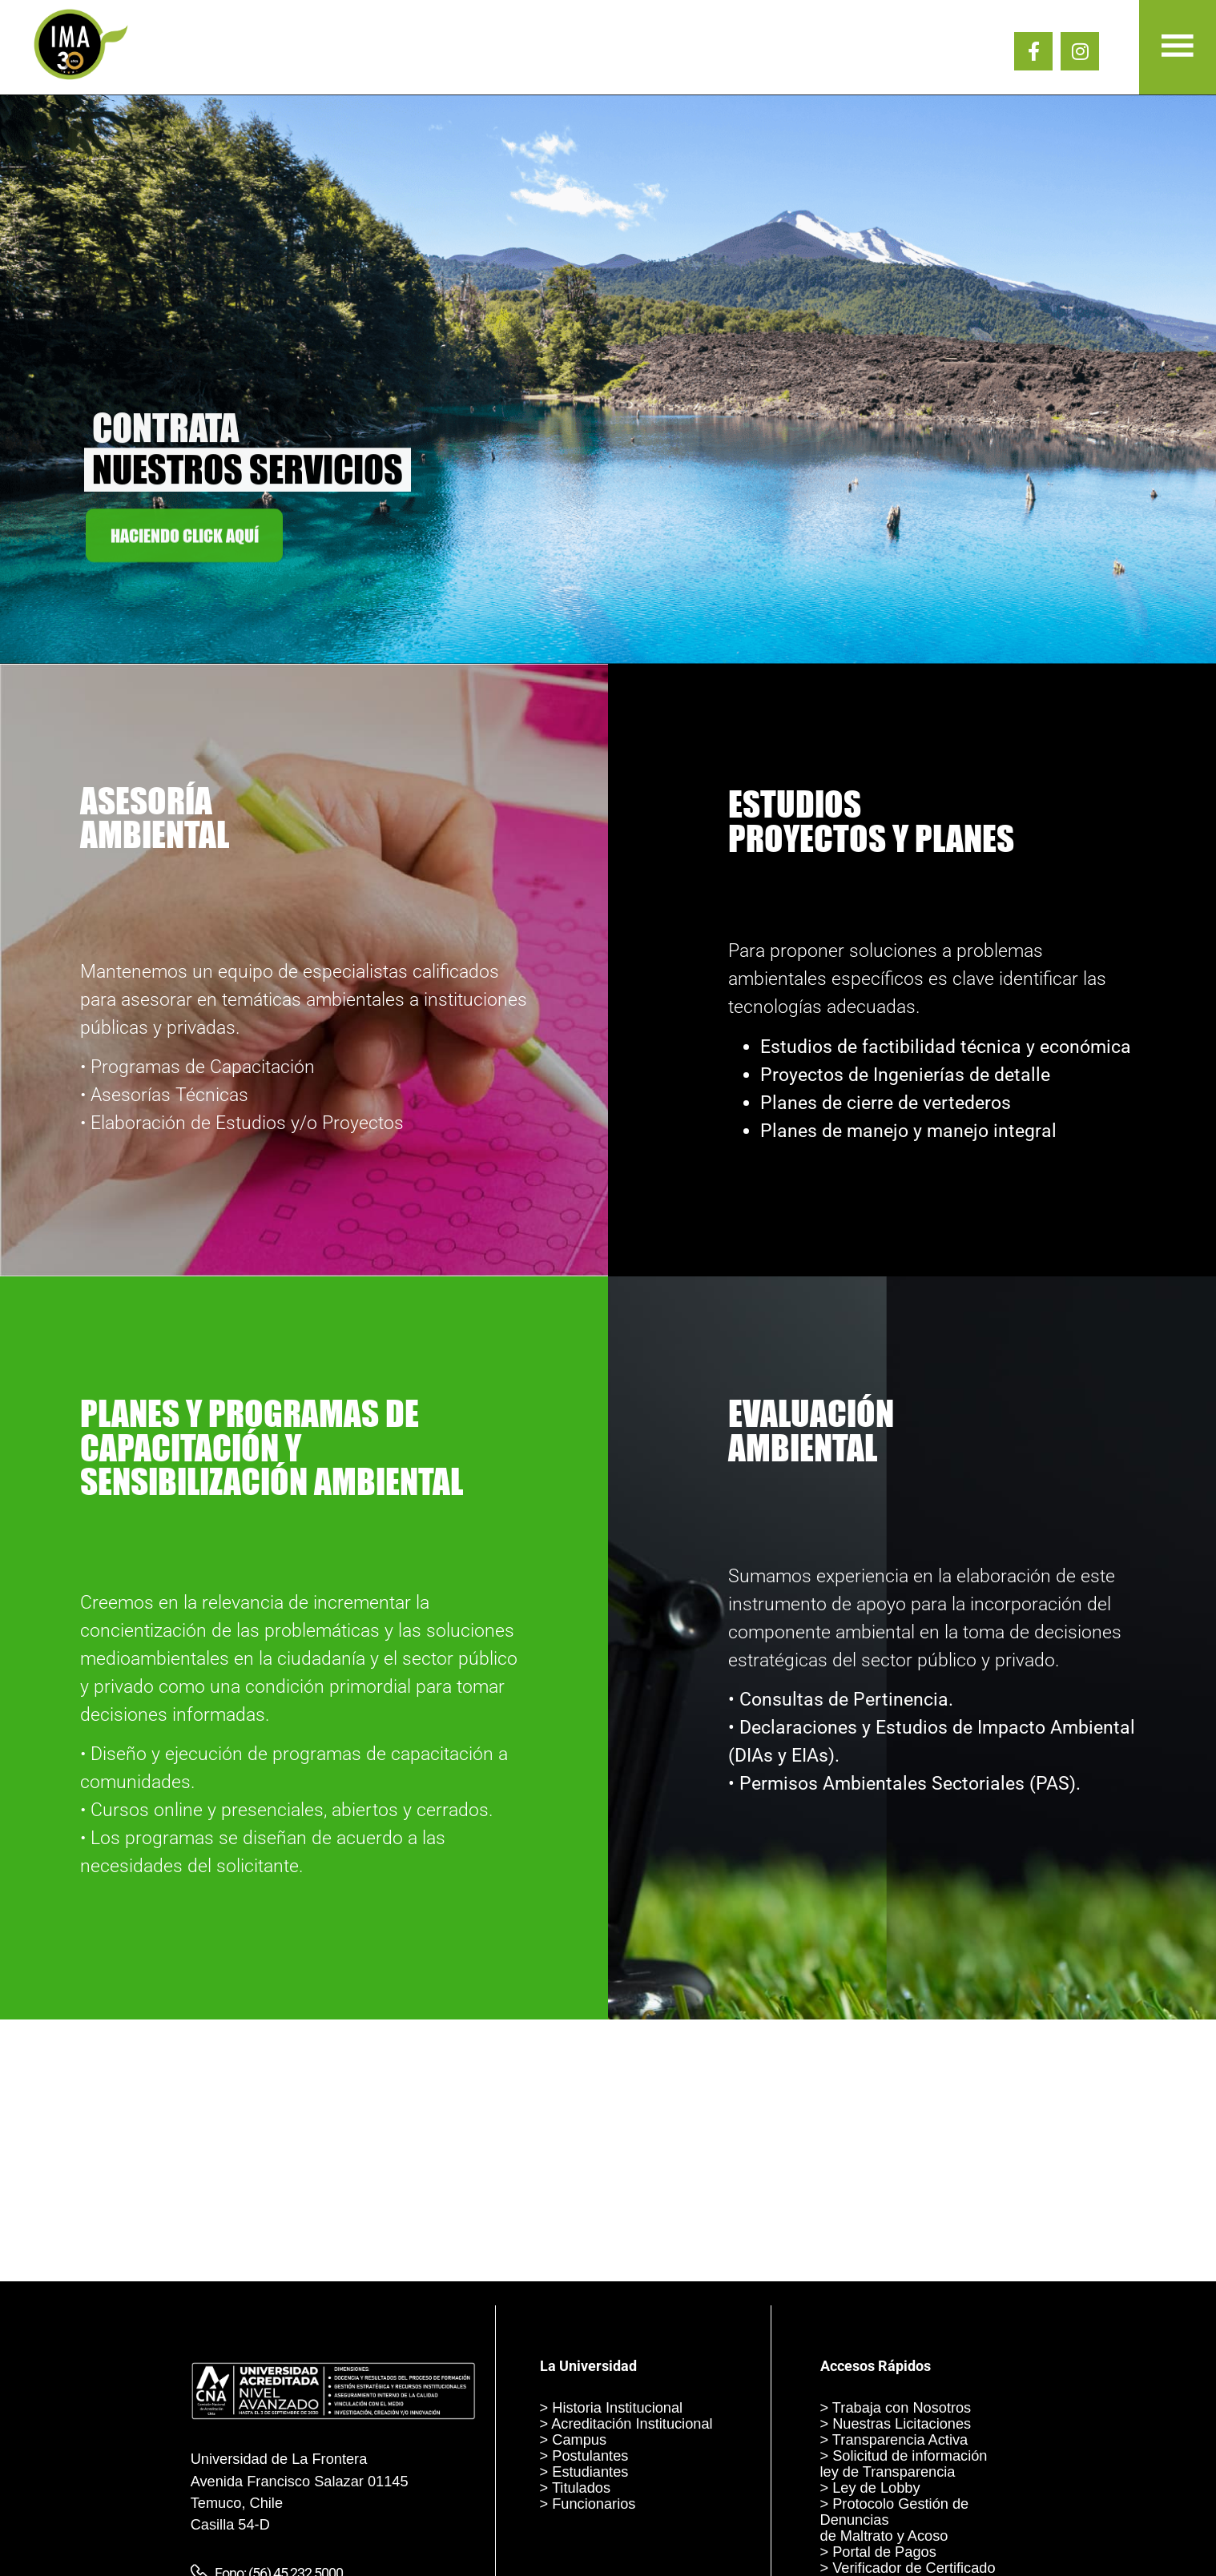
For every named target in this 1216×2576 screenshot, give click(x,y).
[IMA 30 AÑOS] (81, 77)
